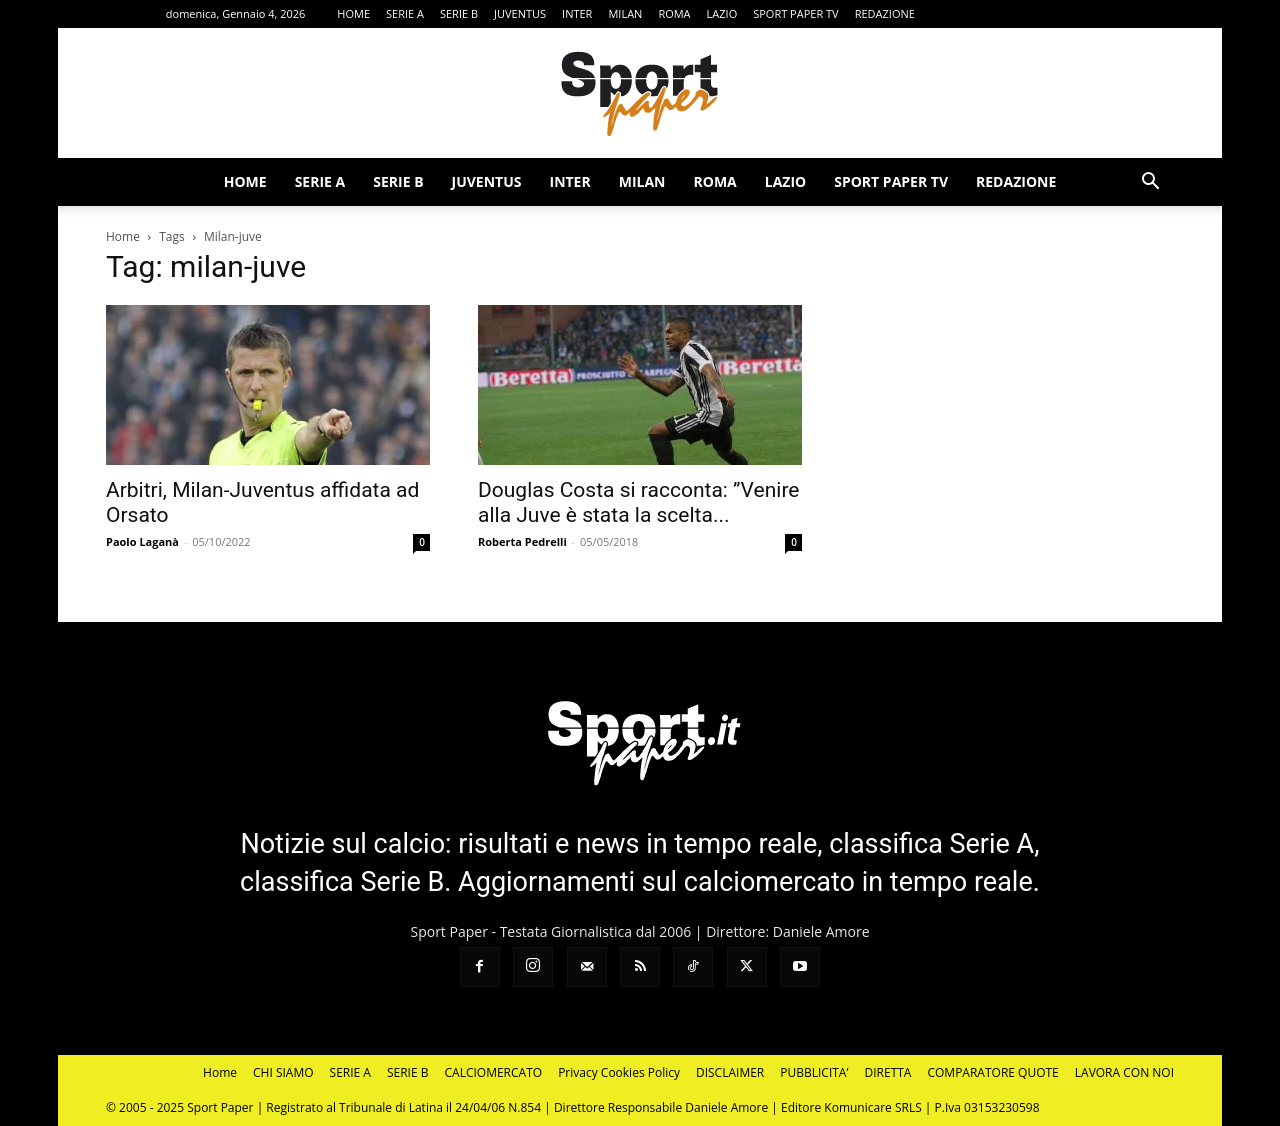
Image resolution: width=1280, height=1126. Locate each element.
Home (123, 236)
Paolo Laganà (142, 541)
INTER (577, 13)
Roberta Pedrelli (522, 541)
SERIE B (459, 13)
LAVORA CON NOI (1124, 1072)
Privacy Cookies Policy (619, 1072)
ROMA (674, 13)
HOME (353, 13)
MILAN (625, 13)
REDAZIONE (885, 13)
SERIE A (405, 13)
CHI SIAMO (283, 1072)
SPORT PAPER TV (795, 13)
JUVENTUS (520, 13)
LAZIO (722, 13)
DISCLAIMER (730, 1072)
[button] (1150, 183)
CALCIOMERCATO (494, 1072)
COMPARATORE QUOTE (992, 1072)
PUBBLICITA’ (814, 1072)
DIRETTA (888, 1072)
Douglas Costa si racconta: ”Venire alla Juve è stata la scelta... (638, 502)
